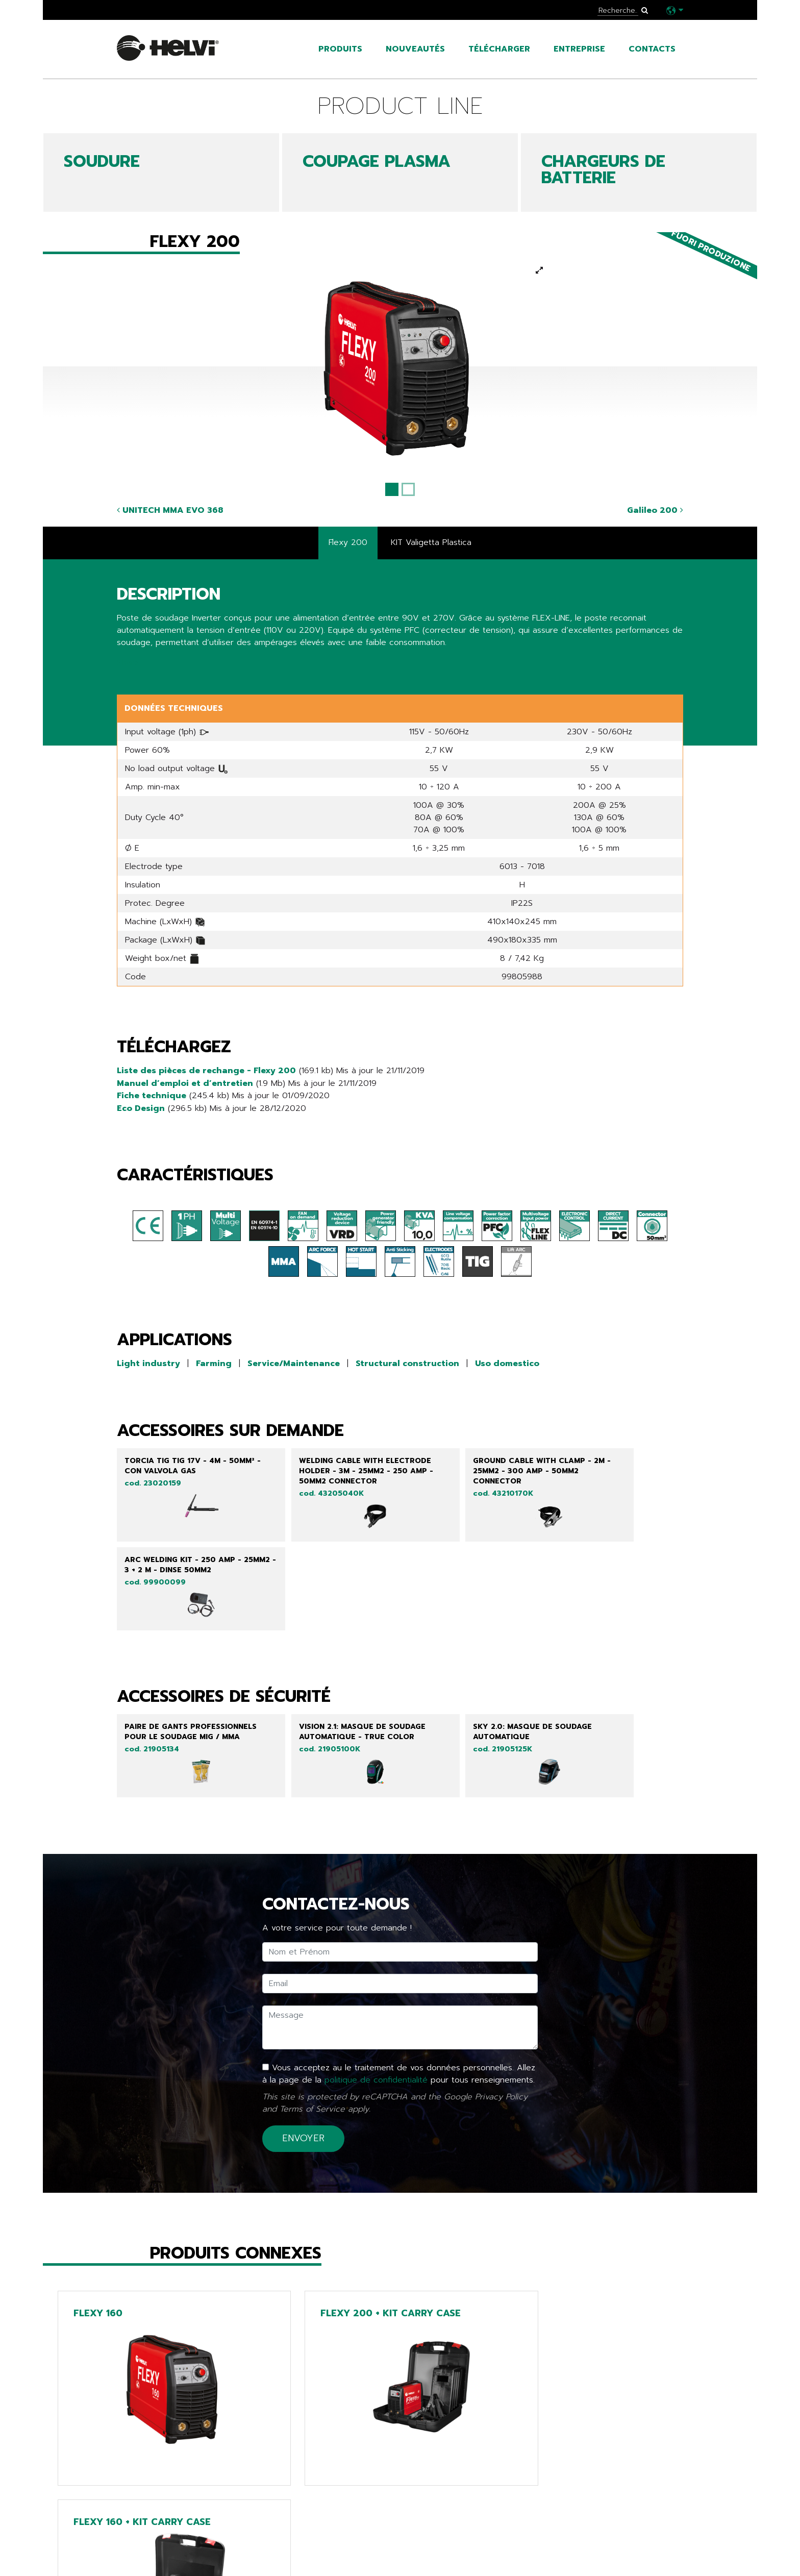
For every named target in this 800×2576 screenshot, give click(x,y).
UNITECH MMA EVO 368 (170, 510)
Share (128, 663)
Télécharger (499, 49)
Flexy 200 (348, 543)
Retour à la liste (161, 2502)
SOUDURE (102, 161)
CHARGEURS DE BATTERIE (603, 169)
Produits (340, 49)
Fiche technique (151, 1095)
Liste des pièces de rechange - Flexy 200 (206, 1070)
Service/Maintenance (293, 1362)
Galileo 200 (655, 510)
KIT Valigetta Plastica (431, 543)
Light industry (148, 1362)
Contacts (652, 49)
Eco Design (141, 1107)
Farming (214, 1362)
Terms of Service (312, 2039)
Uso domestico (507, 1362)
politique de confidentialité (376, 2010)
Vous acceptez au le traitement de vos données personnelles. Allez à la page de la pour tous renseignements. (398, 2004)
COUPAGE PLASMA (377, 161)
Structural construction (407, 1362)
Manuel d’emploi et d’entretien (185, 1083)
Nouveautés (415, 49)
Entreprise (579, 49)
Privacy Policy (501, 2026)
